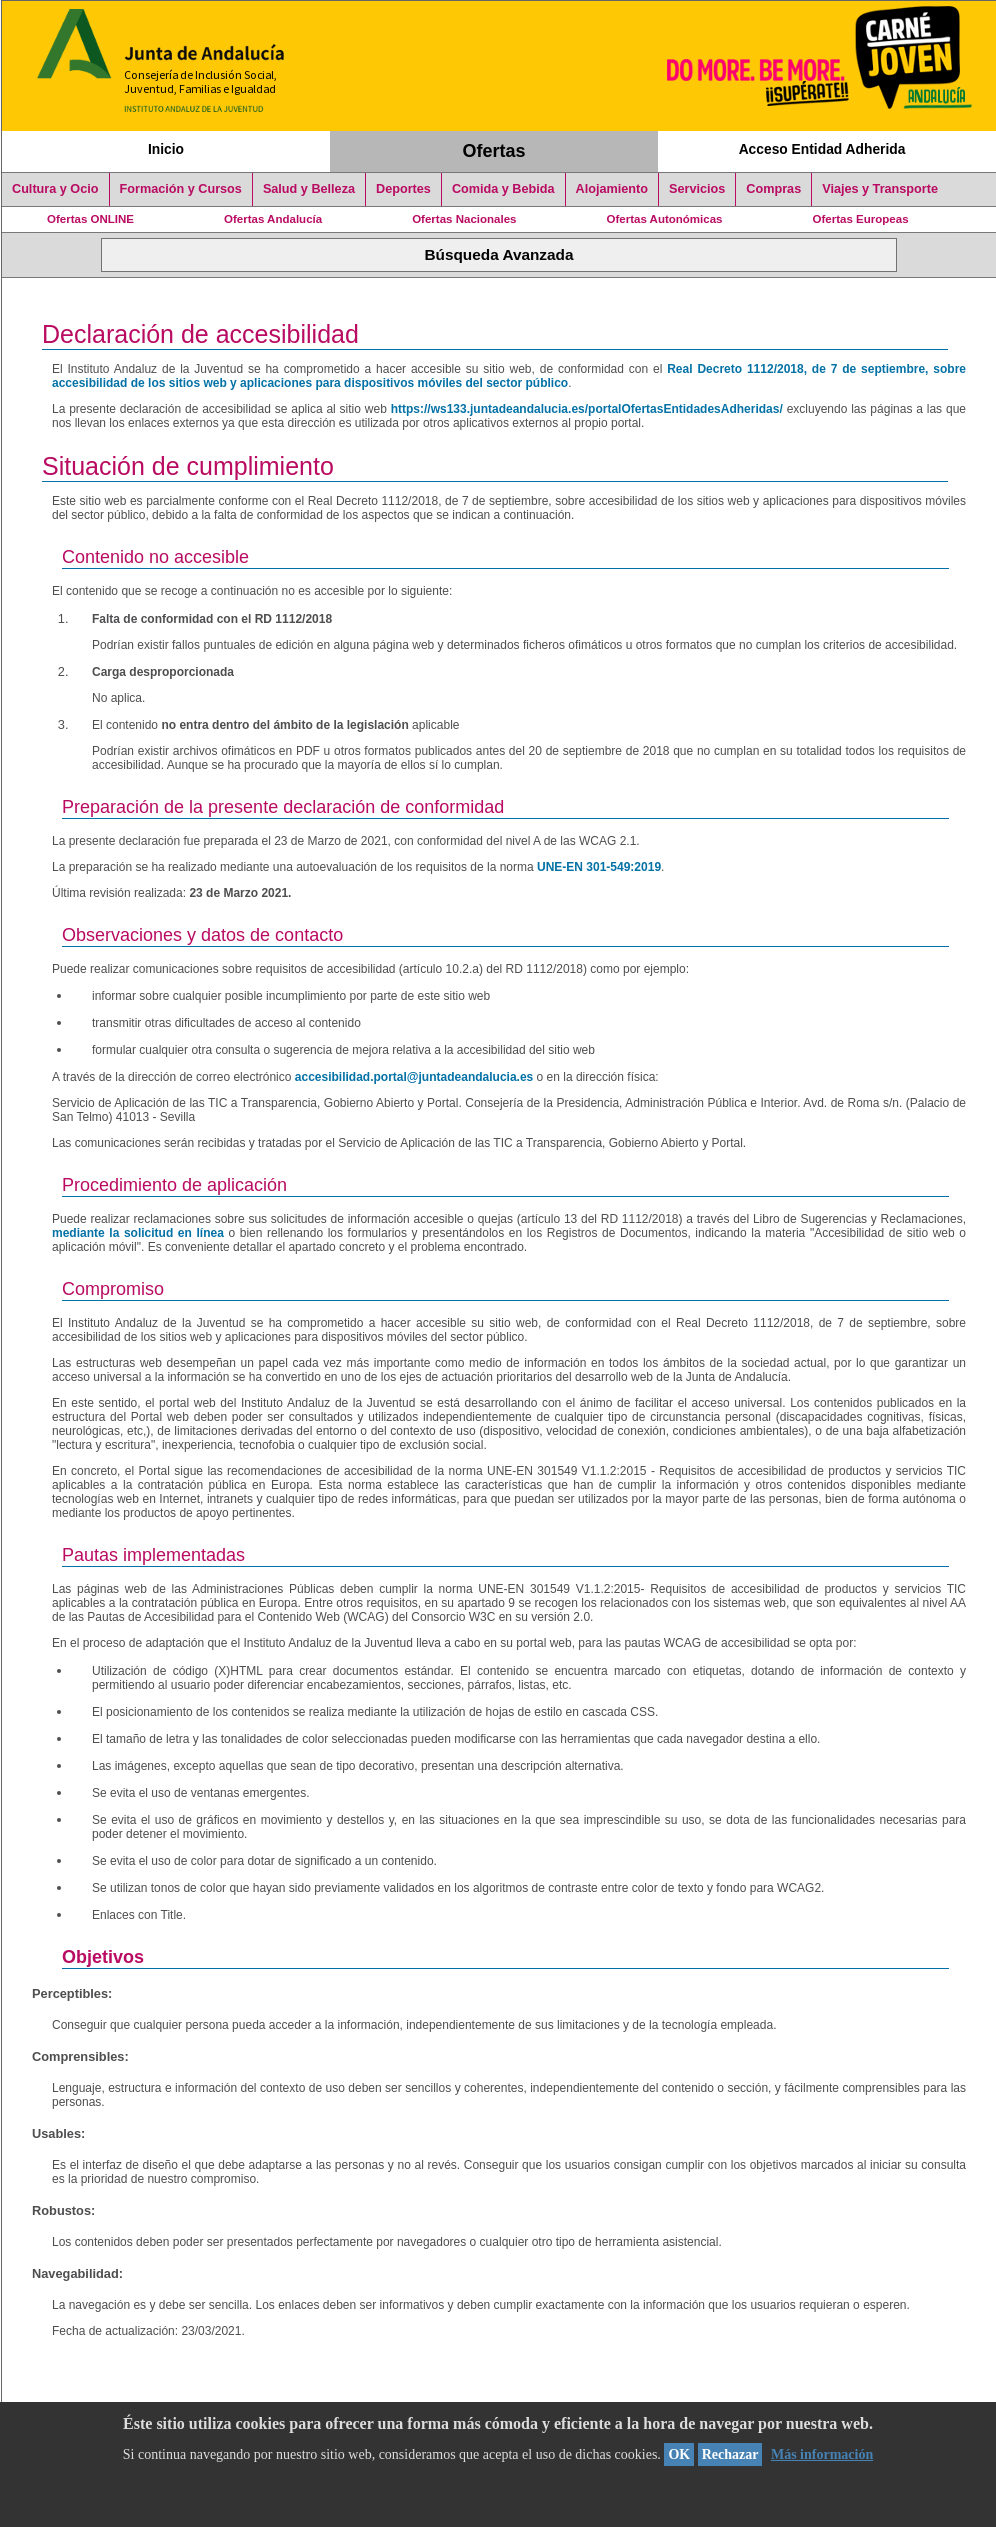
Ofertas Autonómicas (664, 219)
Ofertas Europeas (861, 219)
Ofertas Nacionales (464, 219)
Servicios (697, 189)
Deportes (403, 189)
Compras (773, 189)
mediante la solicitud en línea (138, 1233)
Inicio (166, 149)
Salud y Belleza (309, 189)
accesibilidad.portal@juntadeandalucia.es (414, 1077)
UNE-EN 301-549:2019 (599, 867)
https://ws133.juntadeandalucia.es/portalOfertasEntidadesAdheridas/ (587, 409)
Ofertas (494, 151)
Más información (822, 2454)
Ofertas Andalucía (273, 219)
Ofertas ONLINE (90, 219)
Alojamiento (612, 189)
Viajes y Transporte (880, 189)
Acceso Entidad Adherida (822, 149)
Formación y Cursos (181, 189)
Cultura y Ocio (55, 189)
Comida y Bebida (503, 189)
